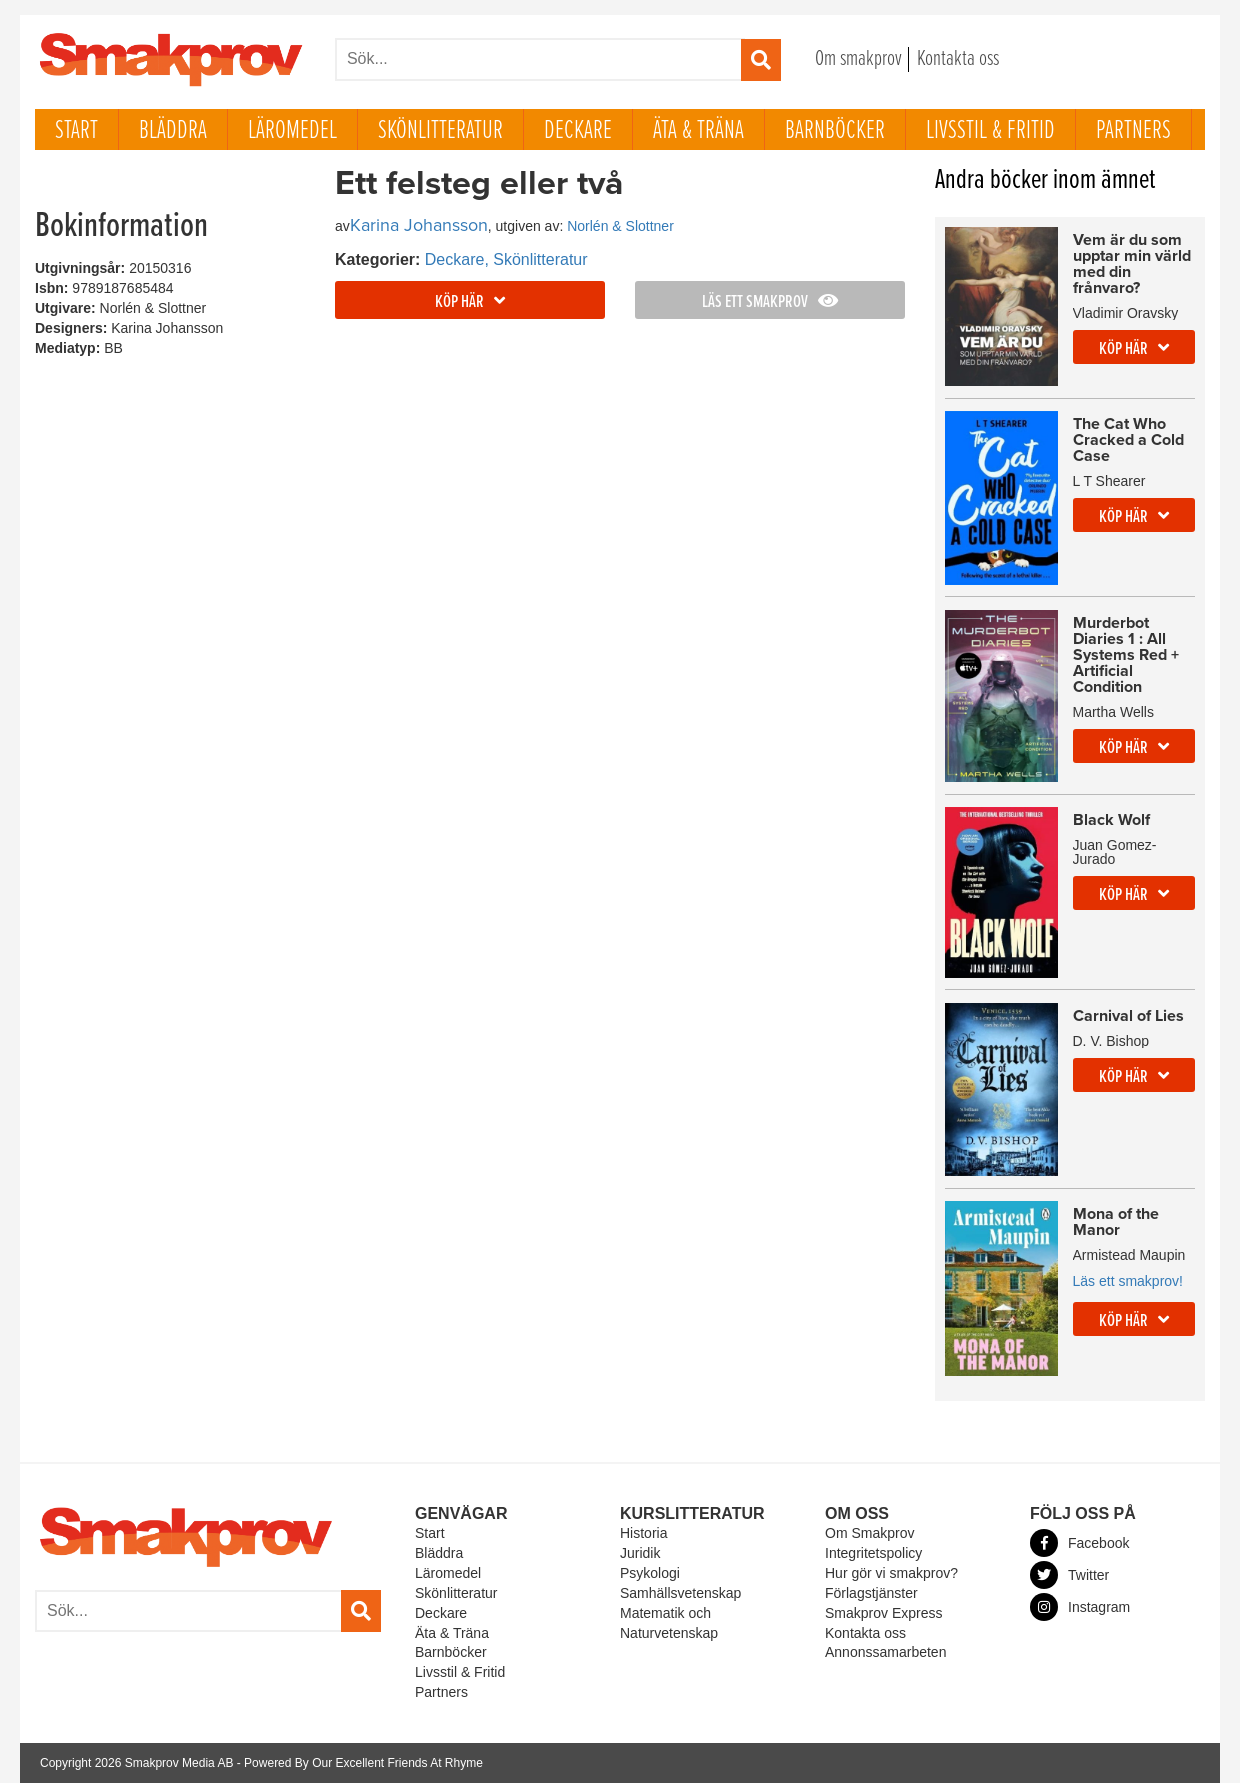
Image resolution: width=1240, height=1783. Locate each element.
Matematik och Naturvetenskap (669, 1623)
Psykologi (650, 1573)
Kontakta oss (958, 59)
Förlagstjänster (871, 1593)
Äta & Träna (698, 131)
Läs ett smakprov (770, 302)
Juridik (640, 1553)
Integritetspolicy (873, 1553)
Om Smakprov (869, 1533)
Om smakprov (858, 59)
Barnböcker (835, 131)
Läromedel (292, 131)
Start (76, 131)
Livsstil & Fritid (990, 131)
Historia (643, 1533)
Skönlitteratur (440, 131)
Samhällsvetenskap (680, 1593)
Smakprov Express (883, 1613)
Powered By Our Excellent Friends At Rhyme (363, 1763)
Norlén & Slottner (620, 226)
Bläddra (173, 131)
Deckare (578, 131)
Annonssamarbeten (885, 1652)
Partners (1133, 131)
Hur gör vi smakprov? (891, 1573)
